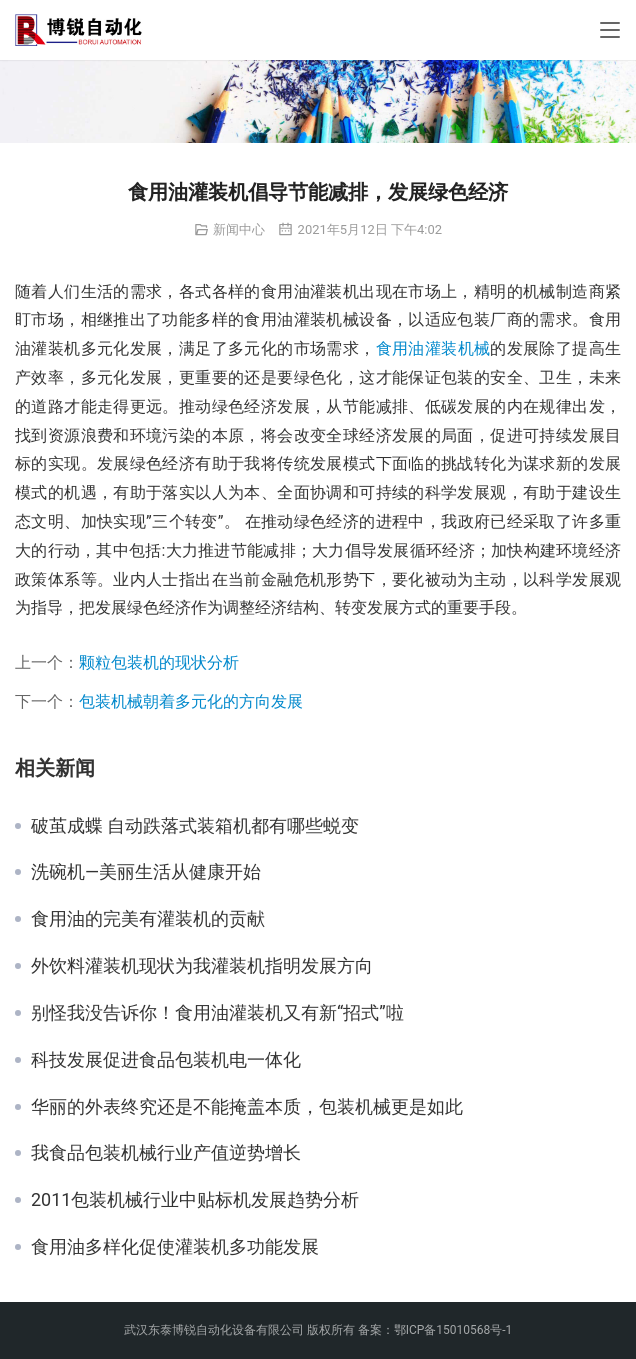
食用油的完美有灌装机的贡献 (148, 919)
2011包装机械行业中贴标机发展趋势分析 (195, 1200)
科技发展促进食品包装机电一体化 (166, 1060)
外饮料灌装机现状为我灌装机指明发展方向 (202, 966)
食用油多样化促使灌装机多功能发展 (175, 1247)
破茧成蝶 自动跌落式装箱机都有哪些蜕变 (195, 826)
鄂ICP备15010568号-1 (453, 1330)
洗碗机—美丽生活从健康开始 (146, 872)
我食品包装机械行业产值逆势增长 (166, 1153)
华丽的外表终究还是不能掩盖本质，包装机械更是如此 (247, 1107)
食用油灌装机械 (433, 348)
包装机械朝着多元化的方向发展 (191, 701)
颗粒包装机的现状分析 (159, 662)
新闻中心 (239, 229)
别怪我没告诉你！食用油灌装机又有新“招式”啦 (217, 1013)
